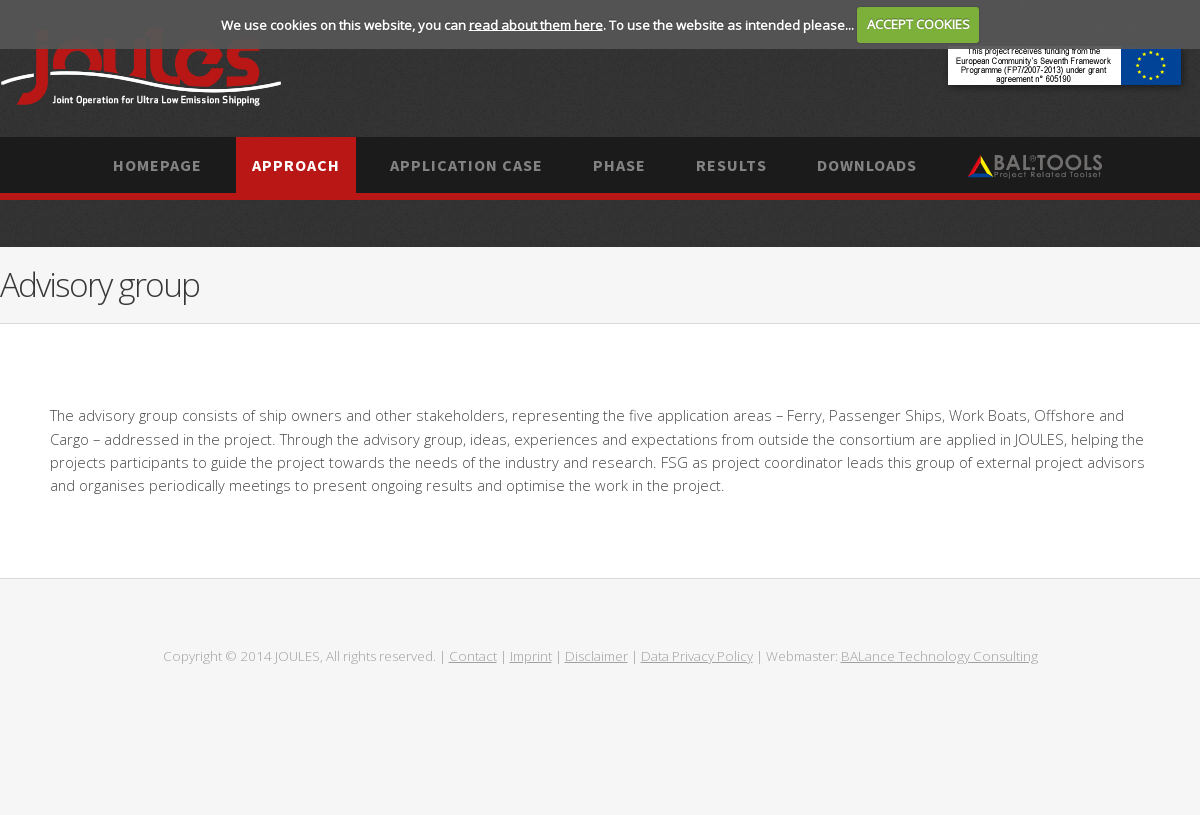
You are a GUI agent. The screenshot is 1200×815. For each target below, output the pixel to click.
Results (731, 165)
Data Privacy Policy (697, 656)
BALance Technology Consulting (939, 656)
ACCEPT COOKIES (918, 24)
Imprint (531, 656)
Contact (473, 656)
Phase (619, 165)
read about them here (536, 24)
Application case (466, 165)
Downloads (867, 165)
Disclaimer (596, 656)
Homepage (157, 165)
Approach (296, 165)
